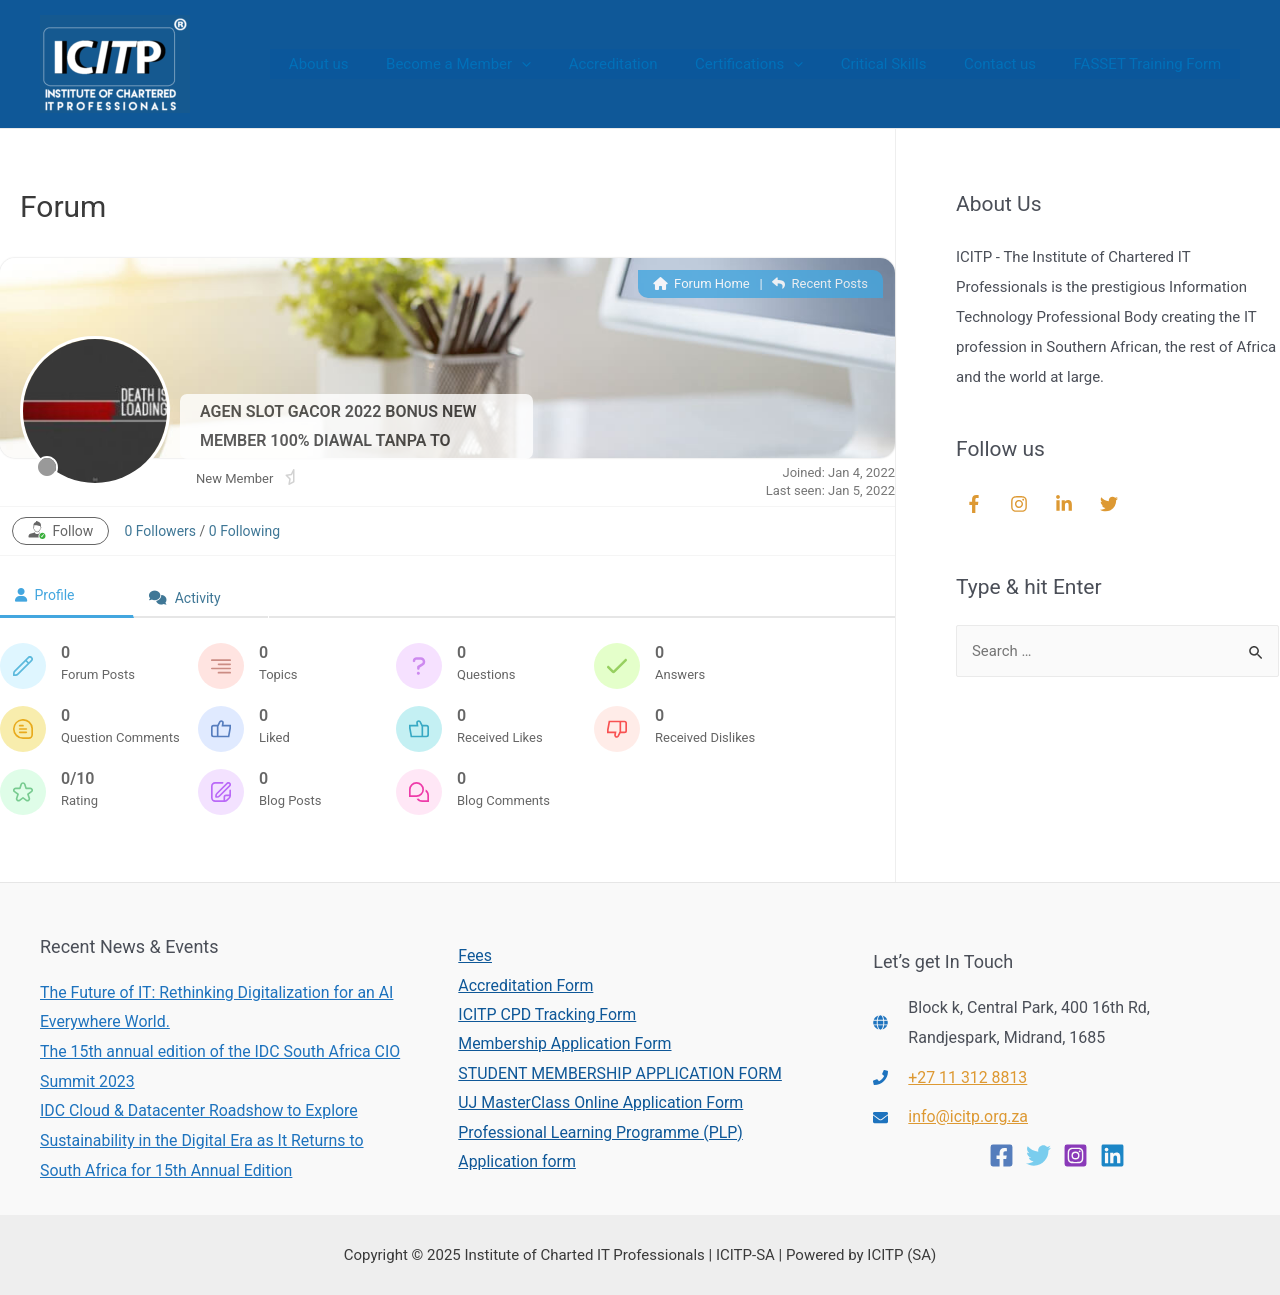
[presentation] (562, 64)
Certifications (775, 64)
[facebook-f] (976, 504)
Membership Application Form (564, 1043)
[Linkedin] (1112, 1155)
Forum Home (701, 283)
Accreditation (646, 64)
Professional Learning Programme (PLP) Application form (600, 1147)
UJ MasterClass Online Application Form (600, 1103)
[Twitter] (1038, 1155)
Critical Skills (903, 64)
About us (368, 64)
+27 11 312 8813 (968, 1077)
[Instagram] (1075, 1155)
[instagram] (1021, 504)
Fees (474, 954)
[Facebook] (1001, 1155)
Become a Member (499, 64)
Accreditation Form (525, 984)
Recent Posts (820, 283)
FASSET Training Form (1151, 64)
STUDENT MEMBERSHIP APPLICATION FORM (620, 1073)
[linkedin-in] (1066, 504)
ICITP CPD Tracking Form (546, 1014)
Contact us (1011, 64)
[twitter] (1111, 504)
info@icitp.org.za (968, 1116)
